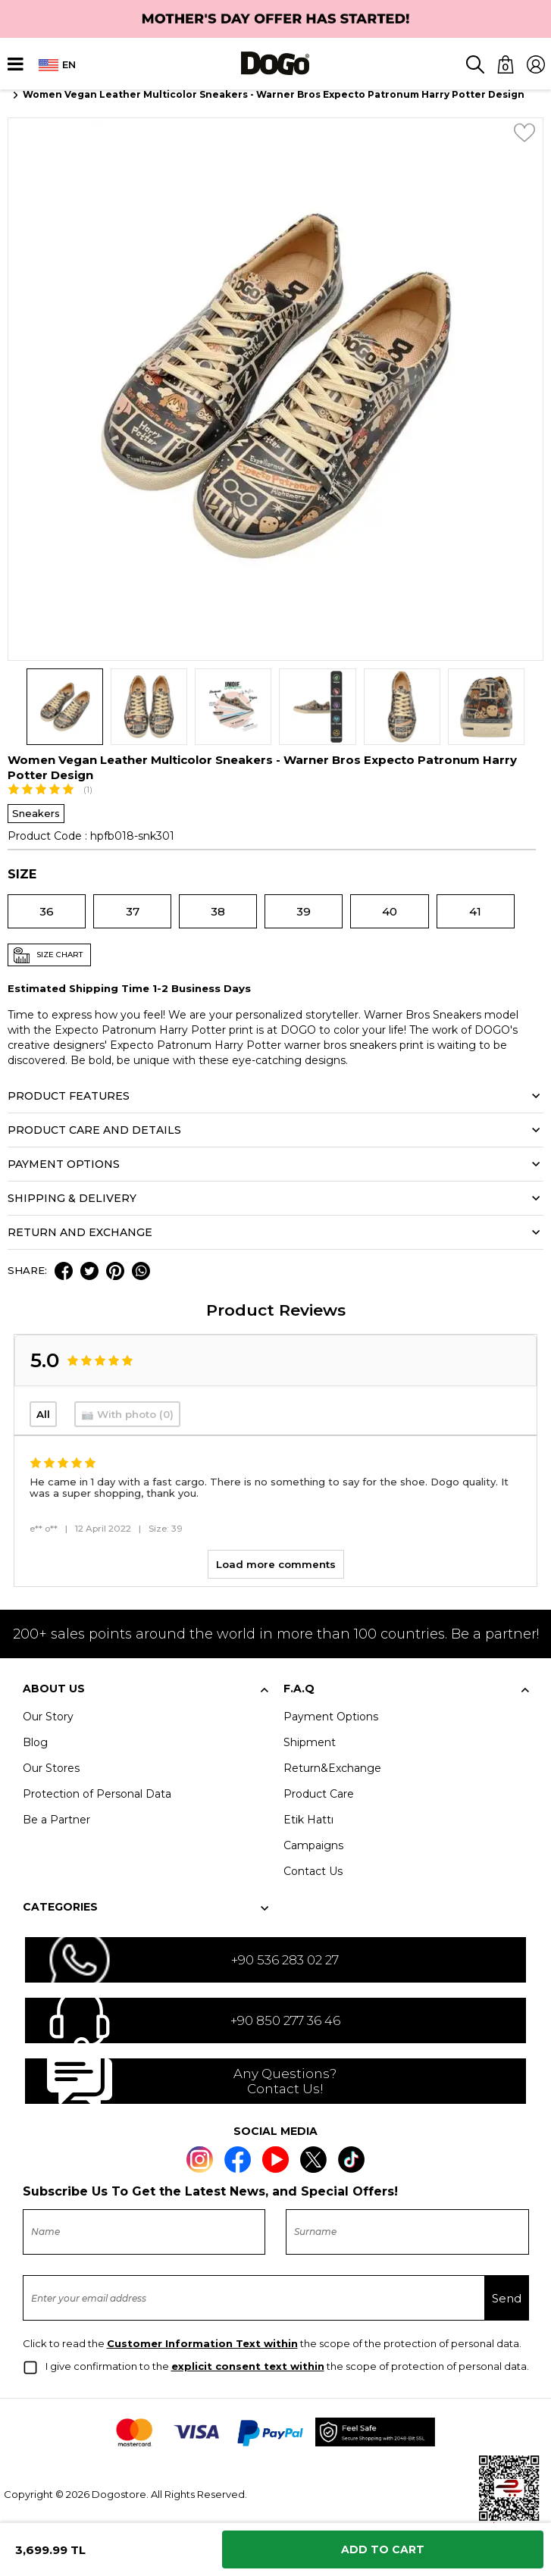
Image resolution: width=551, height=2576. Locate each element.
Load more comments (276, 1564)
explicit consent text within (247, 2366)
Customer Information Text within (202, 2343)
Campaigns (313, 1845)
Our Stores (51, 1768)
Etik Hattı (308, 1819)
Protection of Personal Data (97, 1794)
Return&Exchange (332, 1768)
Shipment (309, 1742)
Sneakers (36, 813)
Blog (35, 1742)
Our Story (48, 1716)
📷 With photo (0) (127, 1414)
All (43, 1414)
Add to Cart (382, 2549)
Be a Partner (56, 1819)
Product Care (318, 1794)
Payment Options (330, 1716)
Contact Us (313, 1871)
